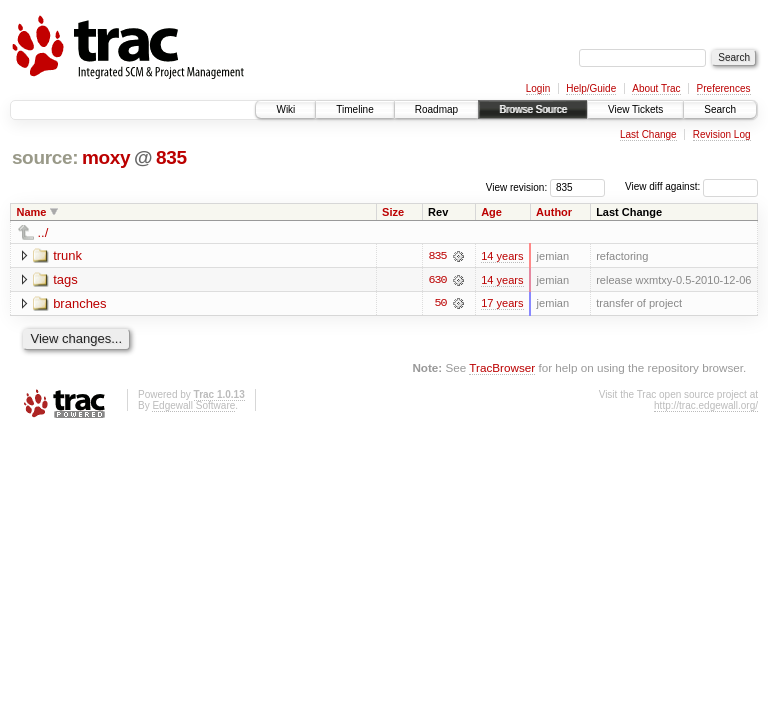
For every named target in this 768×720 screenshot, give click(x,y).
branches (79, 303)
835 (171, 157)
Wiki (285, 109)
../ (43, 232)
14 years (502, 256)
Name (32, 212)
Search (720, 109)
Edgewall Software (193, 405)
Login (538, 88)
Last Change (648, 134)
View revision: (517, 186)
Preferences (724, 88)
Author (554, 212)
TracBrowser (502, 368)
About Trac (656, 88)
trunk (67, 255)
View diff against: (691, 186)
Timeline (354, 109)
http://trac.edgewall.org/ (706, 405)
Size (393, 212)
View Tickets (635, 109)
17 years (502, 304)
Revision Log (722, 134)
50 (441, 304)
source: (45, 157)
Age (491, 212)
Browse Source (533, 109)
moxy (106, 157)
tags (65, 279)
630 (437, 280)
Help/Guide (591, 88)
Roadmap (436, 109)
